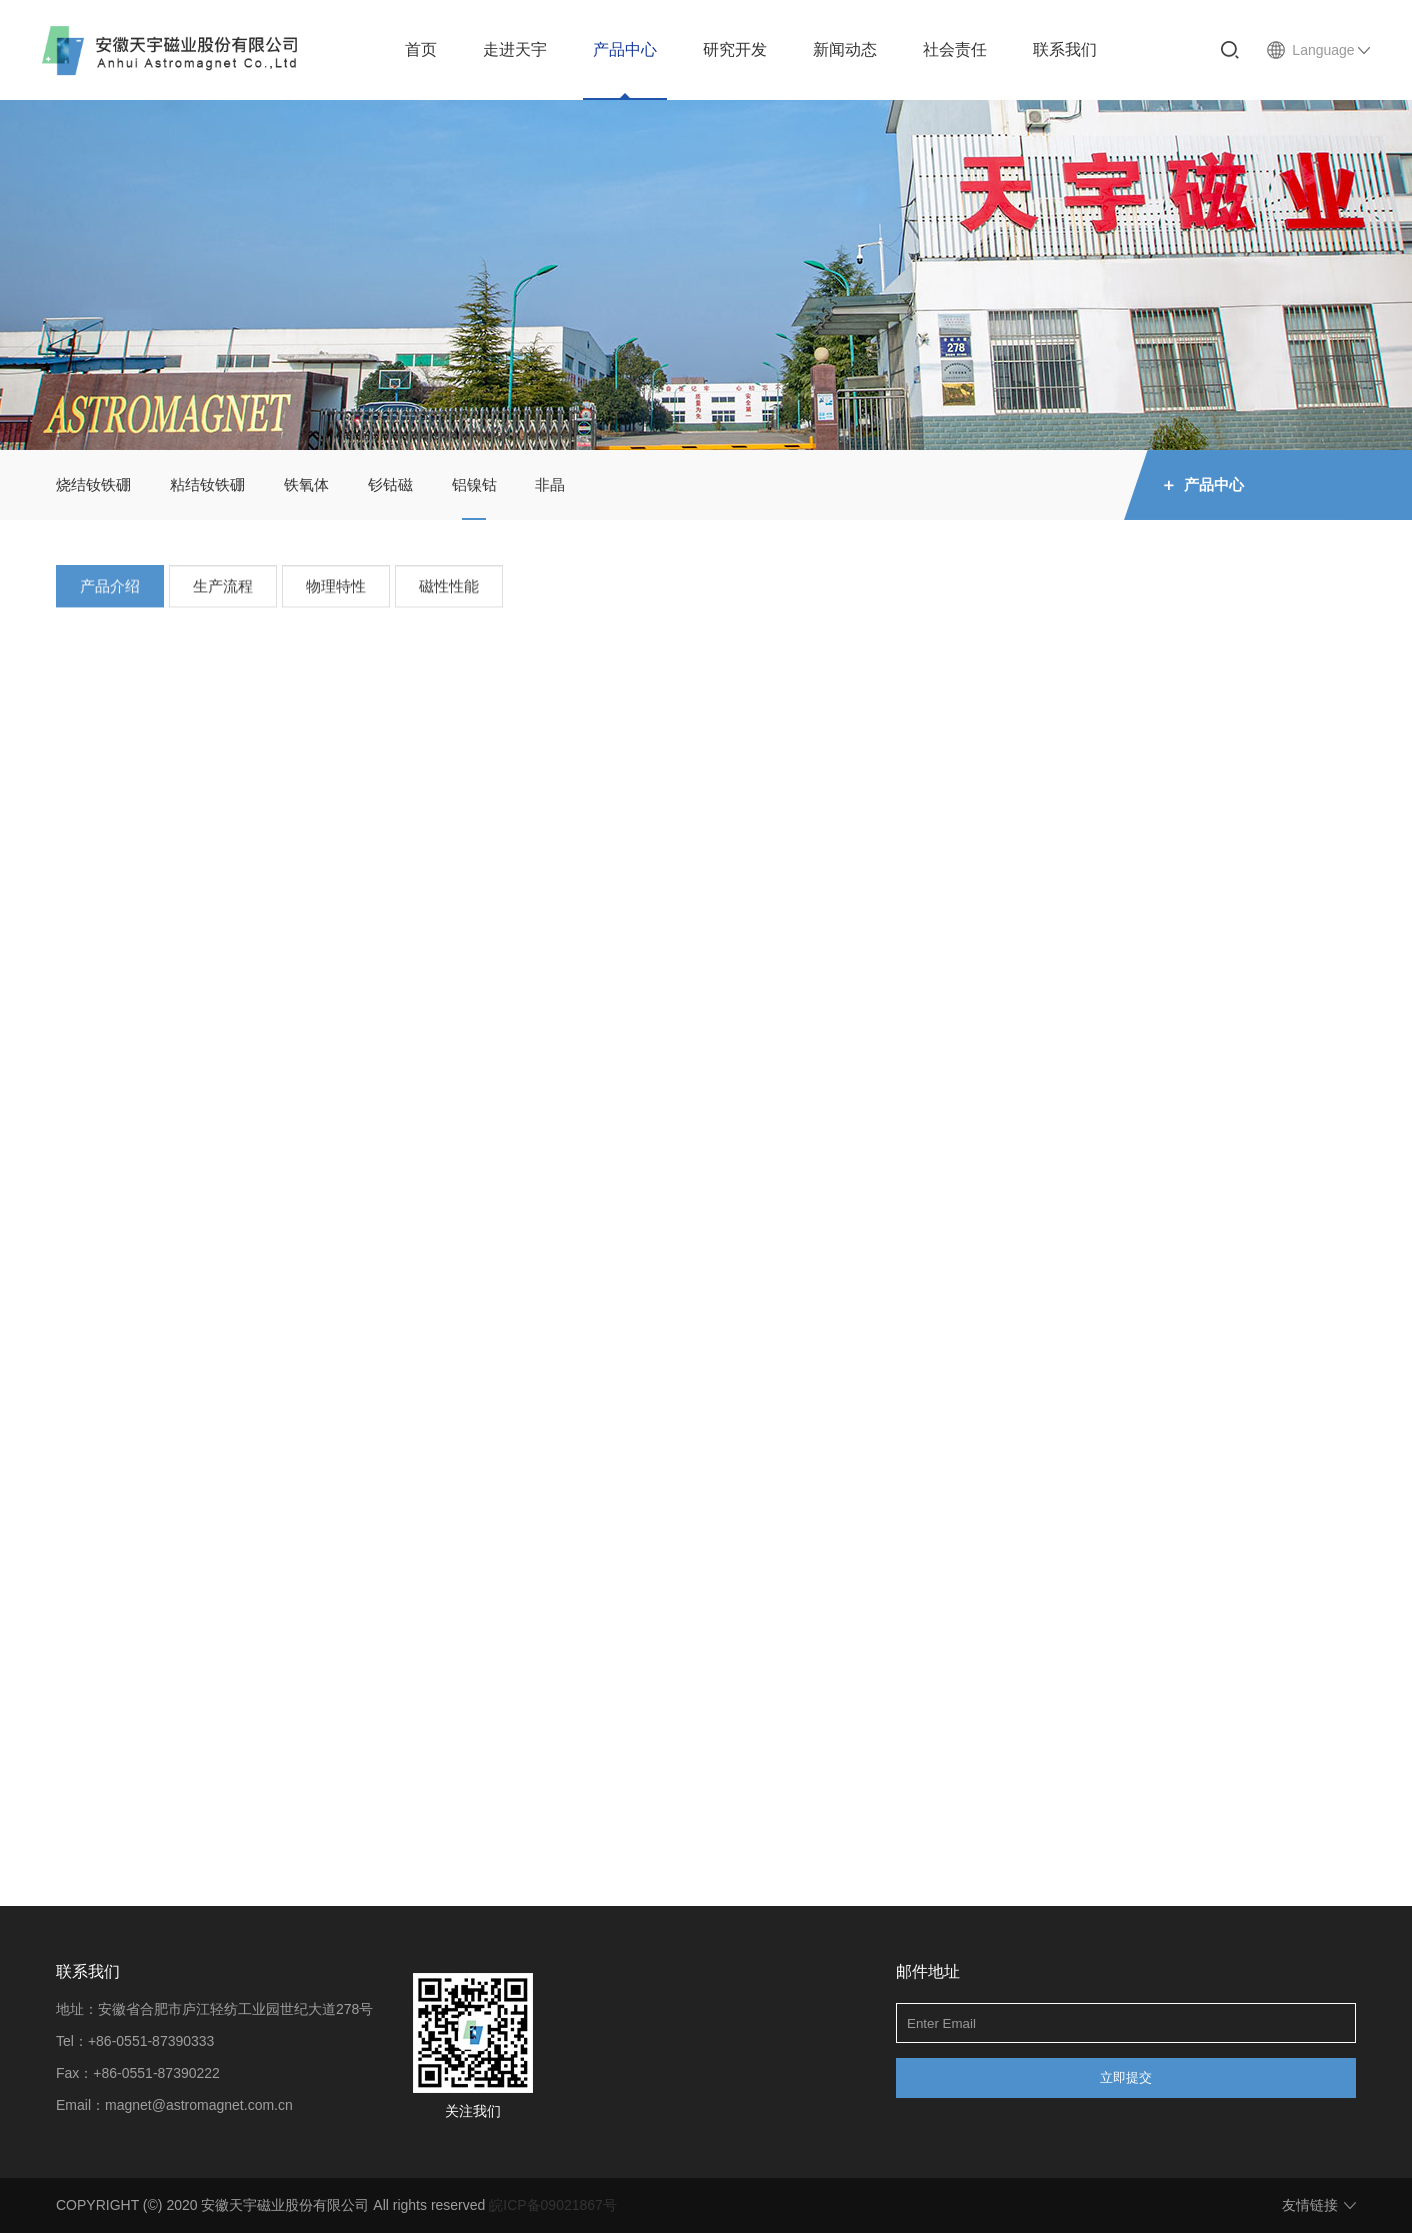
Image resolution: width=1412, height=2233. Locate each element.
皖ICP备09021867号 (553, 2205)
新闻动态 (845, 49)
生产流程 (223, 591)
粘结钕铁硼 (207, 484)
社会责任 (955, 49)
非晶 (550, 484)
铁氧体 (306, 484)
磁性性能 (449, 591)
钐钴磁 (390, 484)
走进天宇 (515, 49)
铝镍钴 (474, 484)
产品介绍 (110, 591)
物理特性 (336, 591)
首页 (421, 49)
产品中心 (625, 49)
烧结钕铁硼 (93, 484)
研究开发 (735, 49)
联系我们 (1065, 49)
